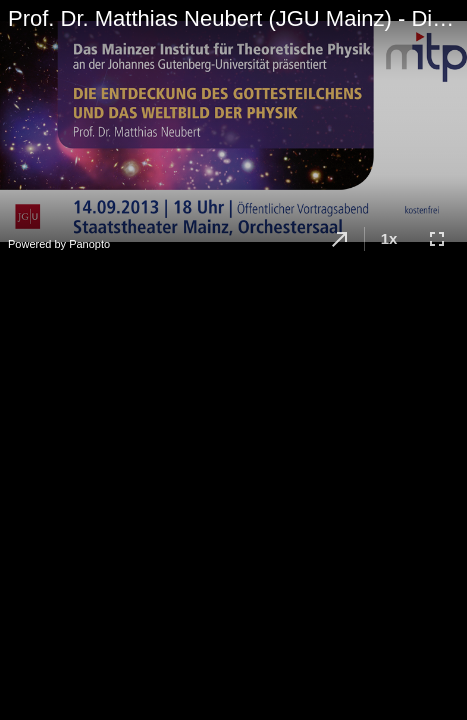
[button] (340, 239)
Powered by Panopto (59, 244)
